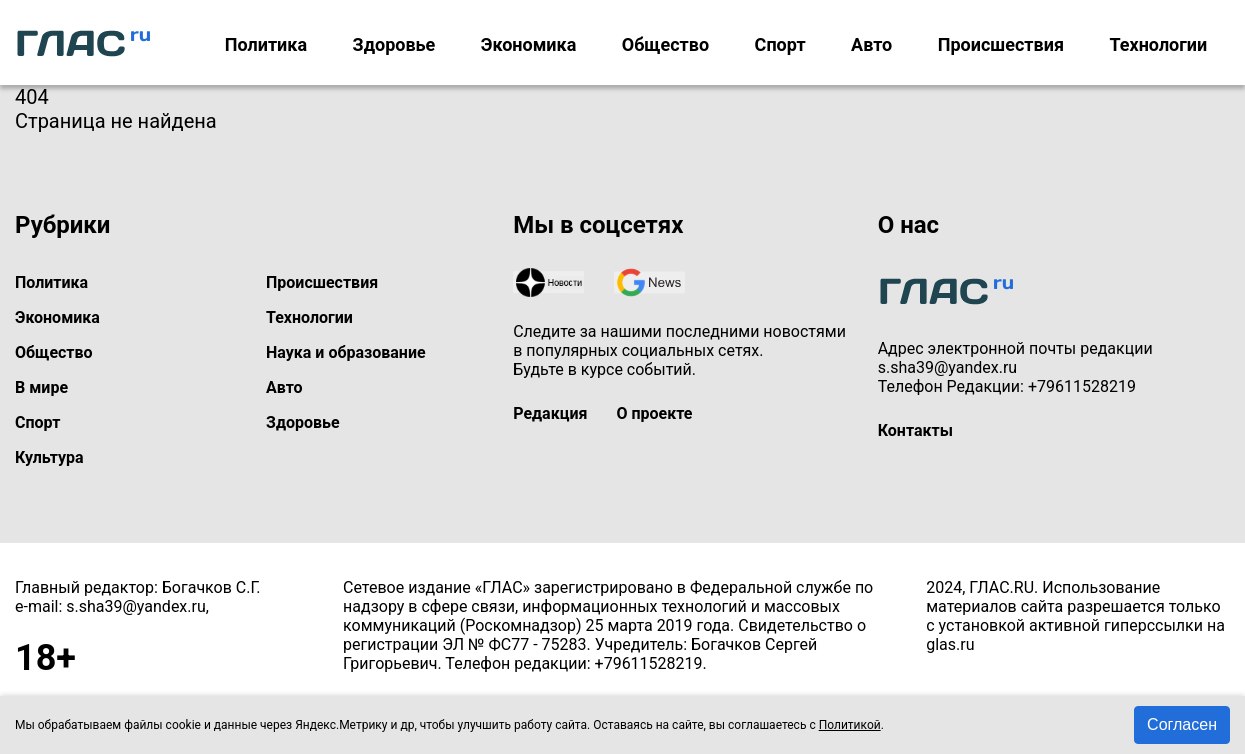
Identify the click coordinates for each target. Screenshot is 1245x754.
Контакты (915, 430)
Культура (49, 457)
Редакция (550, 413)
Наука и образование (346, 352)
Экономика (529, 44)
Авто (871, 44)
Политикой (850, 725)
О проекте (654, 413)
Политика (266, 44)
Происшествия (1001, 44)
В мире (41, 387)
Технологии (1158, 44)
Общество (665, 44)
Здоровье (394, 44)
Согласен (1182, 724)
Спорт (780, 44)
